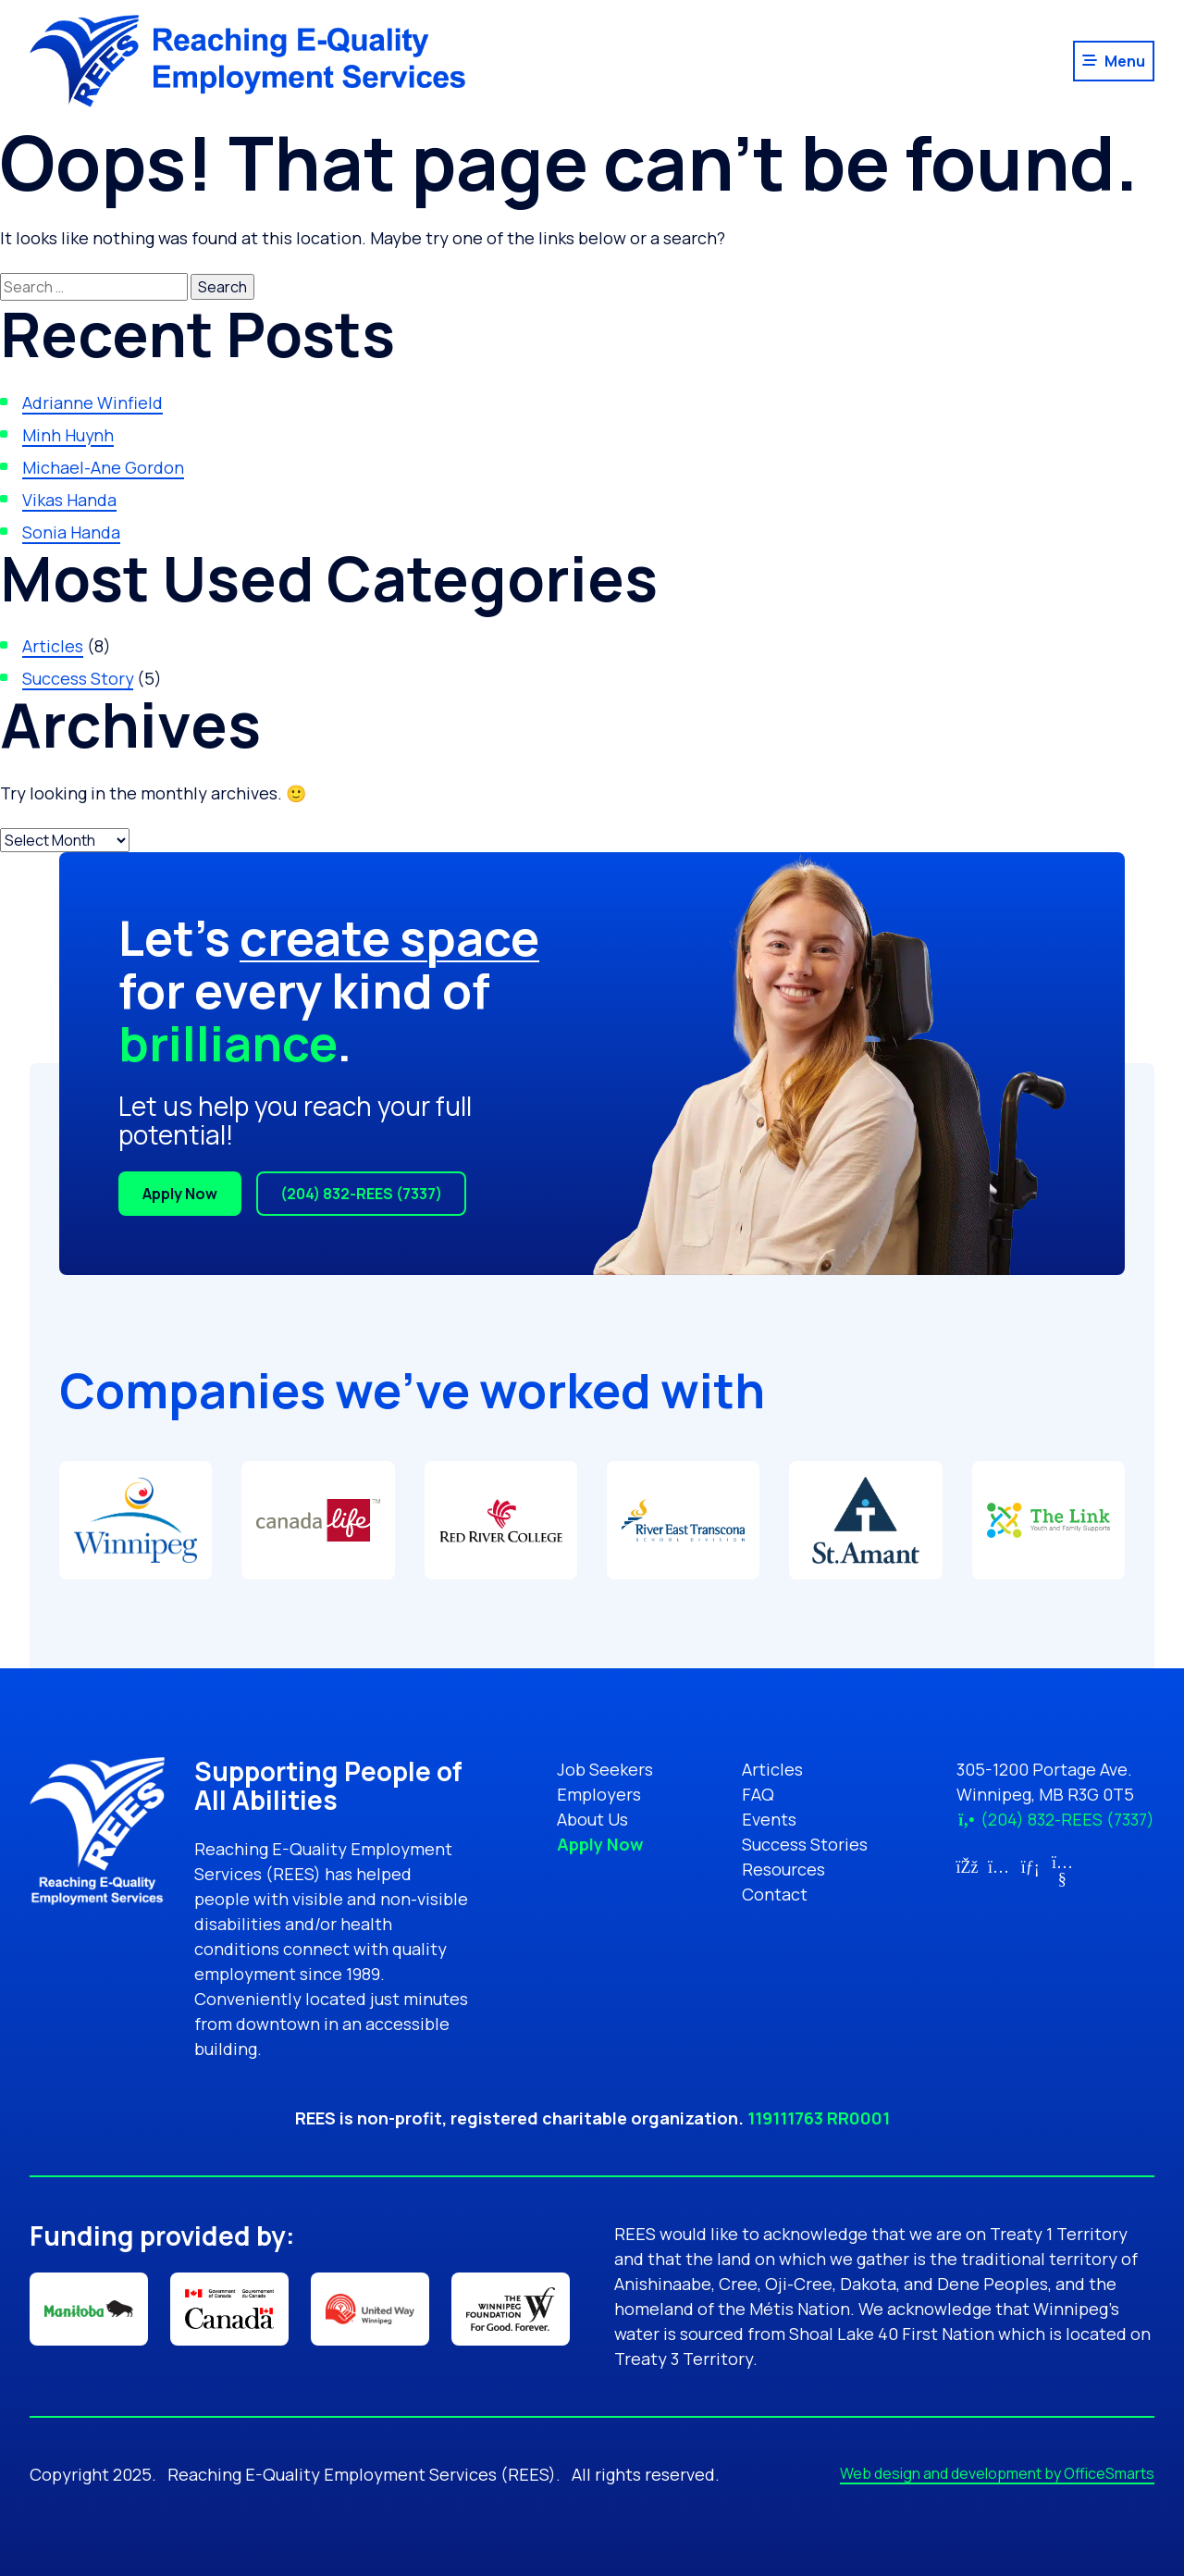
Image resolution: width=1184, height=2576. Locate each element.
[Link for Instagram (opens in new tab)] (998, 1866)
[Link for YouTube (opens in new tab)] (1062, 1878)
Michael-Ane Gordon (103, 467)
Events (769, 1819)
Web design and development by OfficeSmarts (997, 2473)
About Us (592, 1819)
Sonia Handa (71, 532)
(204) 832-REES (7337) (361, 1193)
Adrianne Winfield (92, 402)
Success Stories (805, 1844)
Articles (52, 646)
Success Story (78, 678)
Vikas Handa (69, 500)
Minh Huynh (68, 435)
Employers (599, 1794)
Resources (783, 1869)
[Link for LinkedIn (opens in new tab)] (1031, 1866)
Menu (1124, 61)
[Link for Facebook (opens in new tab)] (967, 1866)
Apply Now (179, 1193)
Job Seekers (605, 1769)
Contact (775, 1894)
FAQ (758, 1794)
